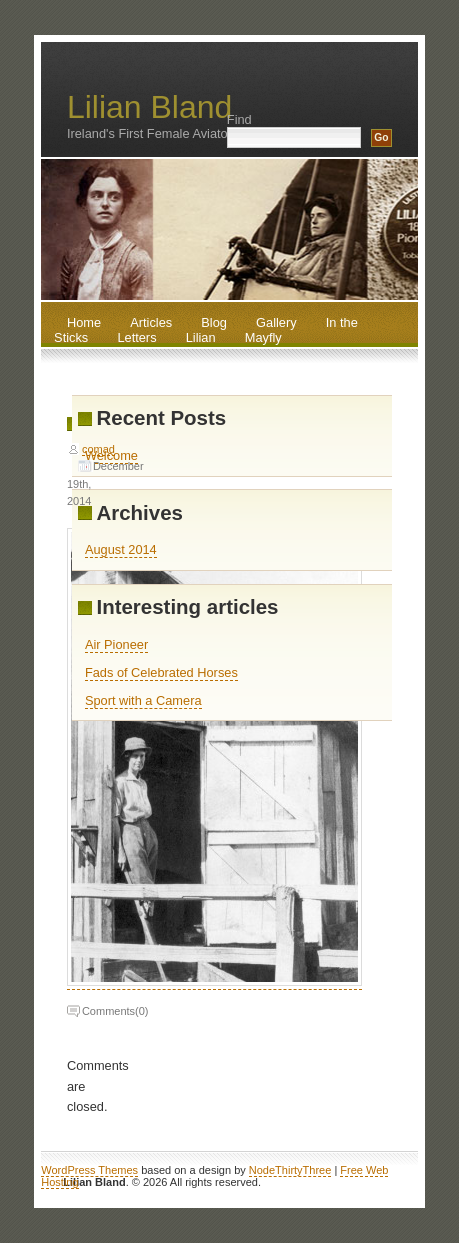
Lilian (201, 337)
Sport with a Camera (143, 700)
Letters (136, 337)
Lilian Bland (149, 107)
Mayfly (263, 337)
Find (239, 119)
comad (98, 449)
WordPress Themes (89, 1170)
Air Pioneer (116, 644)
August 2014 (121, 549)
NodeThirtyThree (290, 1170)
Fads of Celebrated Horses (161, 672)
